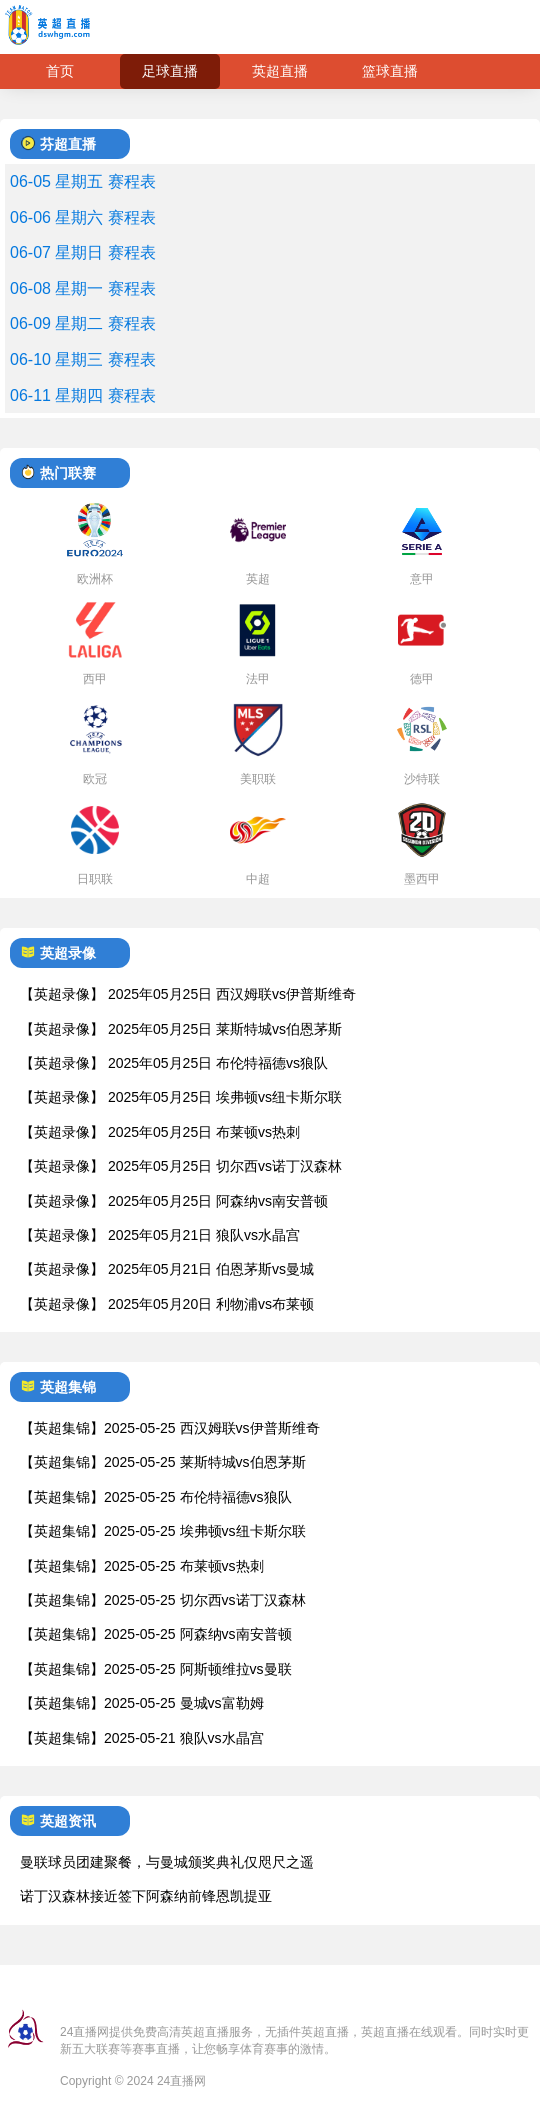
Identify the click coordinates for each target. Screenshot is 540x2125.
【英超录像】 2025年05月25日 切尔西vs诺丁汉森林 (181, 1166)
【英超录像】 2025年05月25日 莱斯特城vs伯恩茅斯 (181, 1029)
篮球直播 (390, 71)
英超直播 (280, 71)
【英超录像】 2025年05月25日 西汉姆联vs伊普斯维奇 (188, 994)
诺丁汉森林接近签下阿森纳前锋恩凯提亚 (146, 1896)
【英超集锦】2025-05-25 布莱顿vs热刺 (142, 1566)
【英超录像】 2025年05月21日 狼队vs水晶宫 (160, 1235)
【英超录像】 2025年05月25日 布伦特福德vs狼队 (174, 1063)
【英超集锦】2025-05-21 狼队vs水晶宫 (142, 1738)
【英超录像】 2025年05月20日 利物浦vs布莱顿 (167, 1304)
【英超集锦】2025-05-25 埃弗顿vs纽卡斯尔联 (163, 1531)
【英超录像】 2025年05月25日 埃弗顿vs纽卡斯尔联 (181, 1097)
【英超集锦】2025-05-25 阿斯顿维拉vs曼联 (156, 1669)
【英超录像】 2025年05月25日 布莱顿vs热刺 (160, 1132)
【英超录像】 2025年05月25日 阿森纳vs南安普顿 (174, 1201)
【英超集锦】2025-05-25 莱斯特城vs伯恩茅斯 (163, 1462)
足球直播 (170, 71)
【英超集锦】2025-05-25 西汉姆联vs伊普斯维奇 (170, 1428)
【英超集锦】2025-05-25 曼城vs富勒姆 (142, 1703)
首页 (60, 71)
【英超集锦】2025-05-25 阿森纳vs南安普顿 (156, 1634)
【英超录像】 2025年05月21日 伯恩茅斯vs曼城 (167, 1269)
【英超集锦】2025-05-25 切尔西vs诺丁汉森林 (163, 1600)
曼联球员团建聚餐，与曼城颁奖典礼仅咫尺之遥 (167, 1862)
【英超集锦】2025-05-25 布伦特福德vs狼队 (156, 1497)
